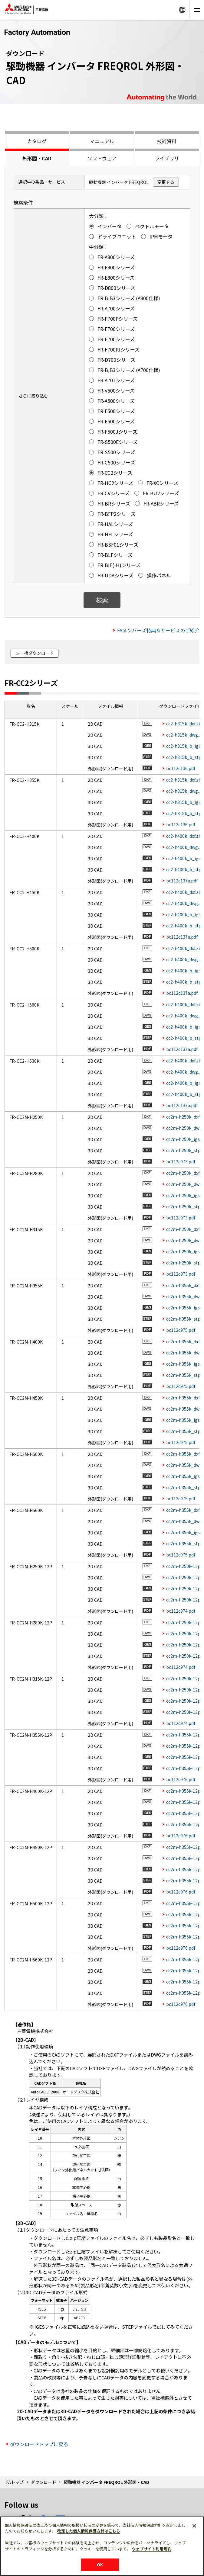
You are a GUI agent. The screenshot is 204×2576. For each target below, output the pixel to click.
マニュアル (102, 141)
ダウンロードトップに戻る (39, 2444)
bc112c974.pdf (180, 1611)
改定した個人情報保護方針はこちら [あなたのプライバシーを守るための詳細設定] (88, 2531)
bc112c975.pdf (180, 1330)
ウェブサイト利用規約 (151, 2549)
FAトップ (15, 2482)
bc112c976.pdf (180, 1779)
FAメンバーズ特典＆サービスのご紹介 (158, 630)
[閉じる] (194, 2526)
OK (100, 2565)
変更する (165, 182)
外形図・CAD (36, 158)
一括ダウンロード (37, 653)
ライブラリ (167, 158)
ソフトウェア (102, 158)
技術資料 (166, 141)
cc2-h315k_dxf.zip (184, 724)
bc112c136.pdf (180, 768)
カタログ (37, 141)
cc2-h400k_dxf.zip (184, 836)
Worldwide (182, 10)
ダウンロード (43, 2482)
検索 (102, 600)
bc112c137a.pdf (182, 881)
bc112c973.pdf (180, 1161)
